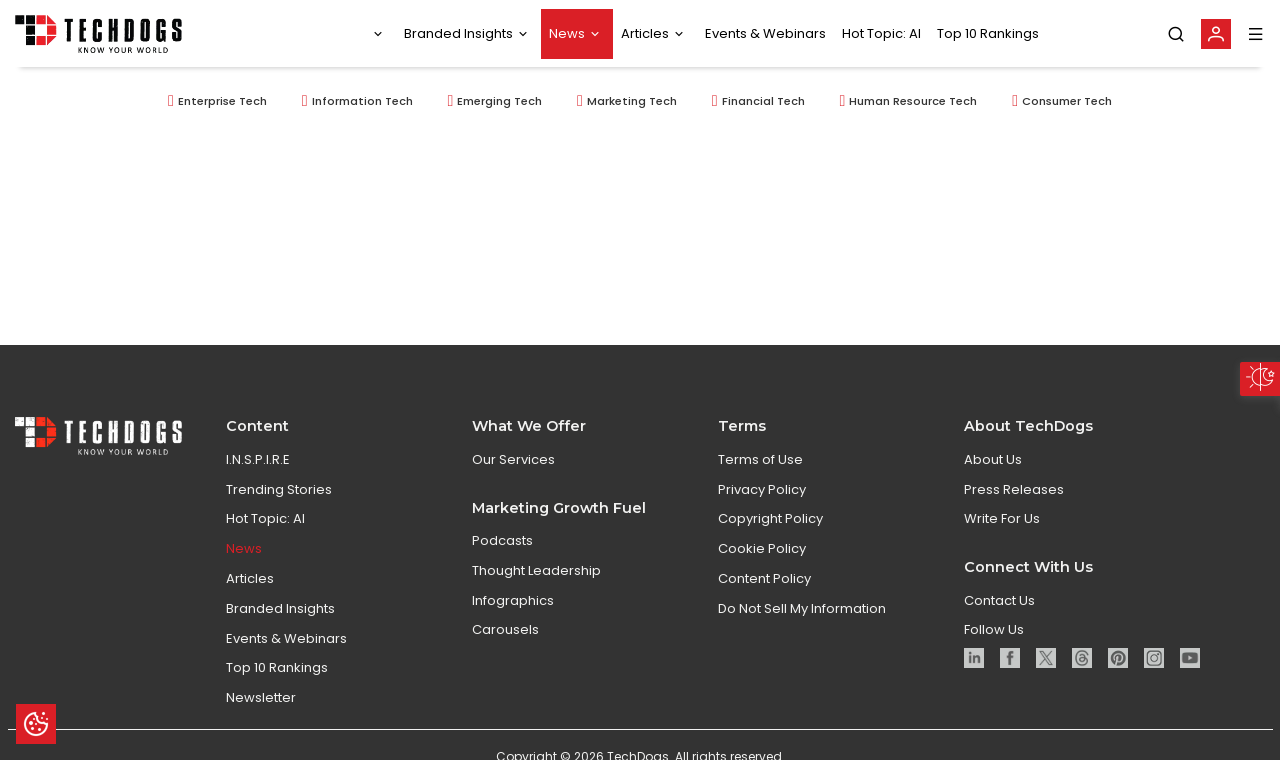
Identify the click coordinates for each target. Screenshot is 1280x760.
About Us (993, 484)
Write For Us (1002, 543)
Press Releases (1014, 513)
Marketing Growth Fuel (559, 532)
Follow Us (994, 654)
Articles (645, 33)
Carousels (505, 654)
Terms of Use (760, 484)
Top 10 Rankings (988, 33)
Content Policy (764, 603)
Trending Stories (279, 513)
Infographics (513, 624)
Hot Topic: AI (881, 33)
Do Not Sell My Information (802, 633)
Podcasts (502, 565)
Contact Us (999, 624)
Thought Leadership (536, 594)
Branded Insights (458, 33)
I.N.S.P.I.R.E (258, 484)
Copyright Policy (770, 543)
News (567, 33)
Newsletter (261, 722)
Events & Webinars (765, 33)
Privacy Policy (762, 513)
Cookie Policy (762, 573)
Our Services (513, 484)
